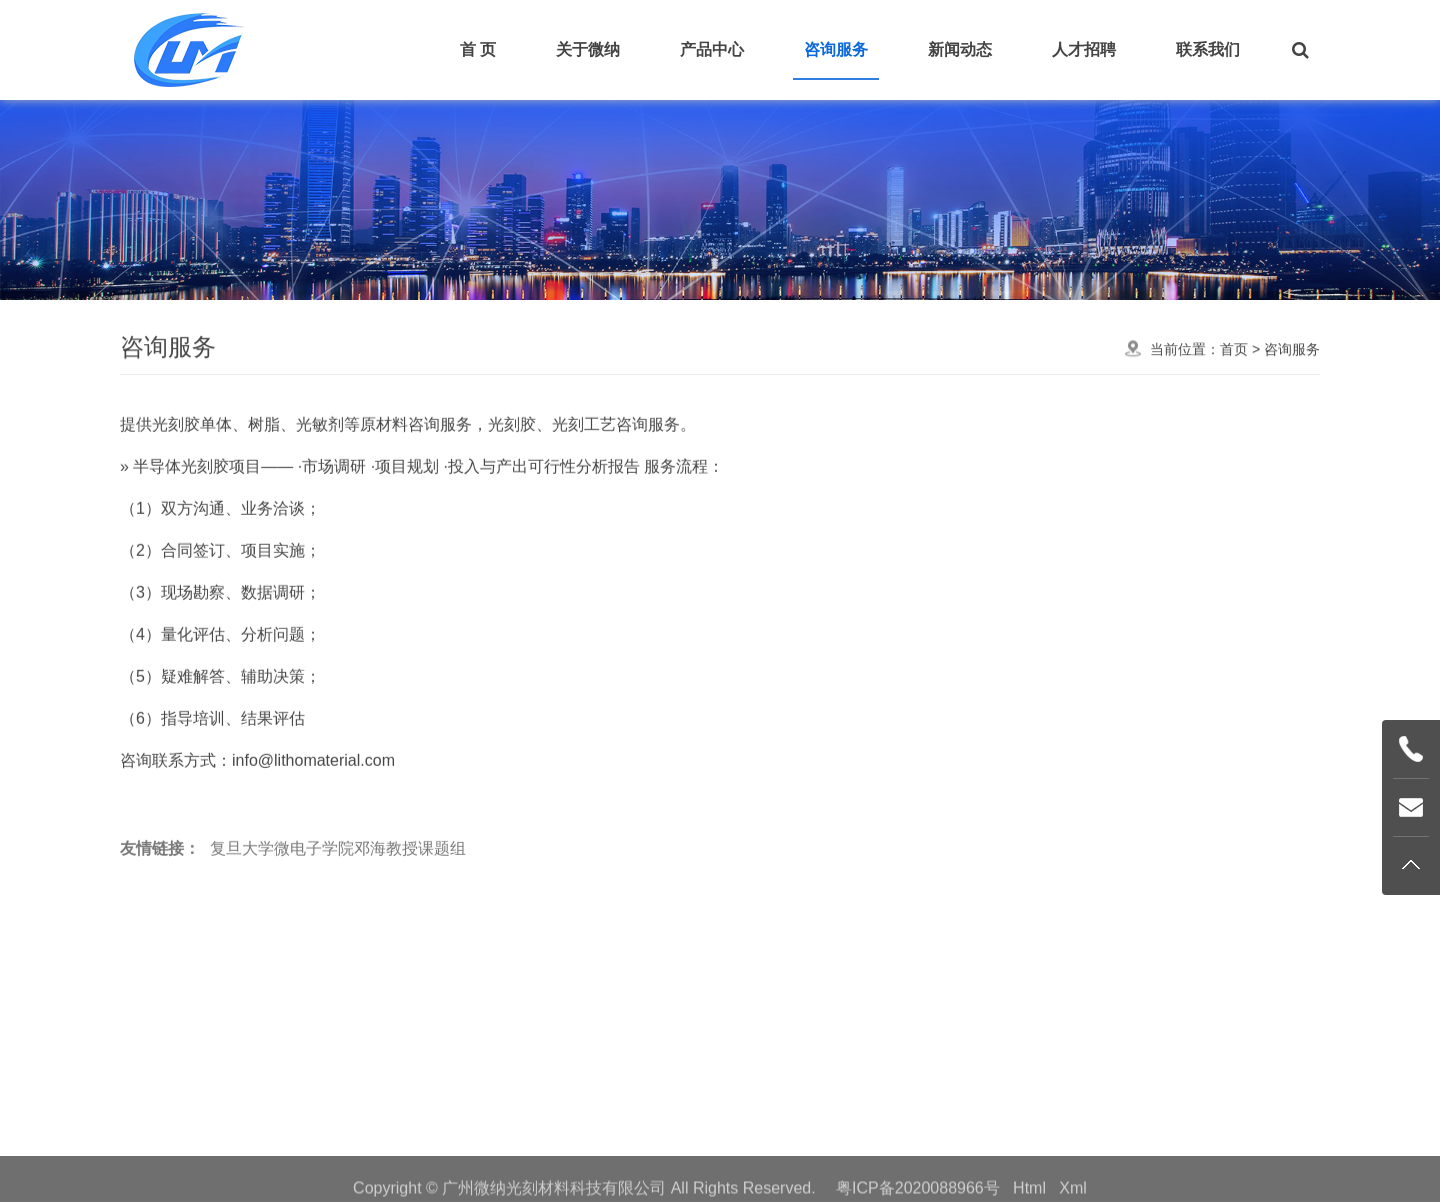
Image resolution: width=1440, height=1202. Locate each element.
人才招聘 (1084, 49)
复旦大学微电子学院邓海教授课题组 (338, 878)
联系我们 (1208, 49)
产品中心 (712, 49)
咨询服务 (836, 49)
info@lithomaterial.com (313, 823)
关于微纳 (588, 49)
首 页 (478, 49)
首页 (1234, 357)
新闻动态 (960, 49)
